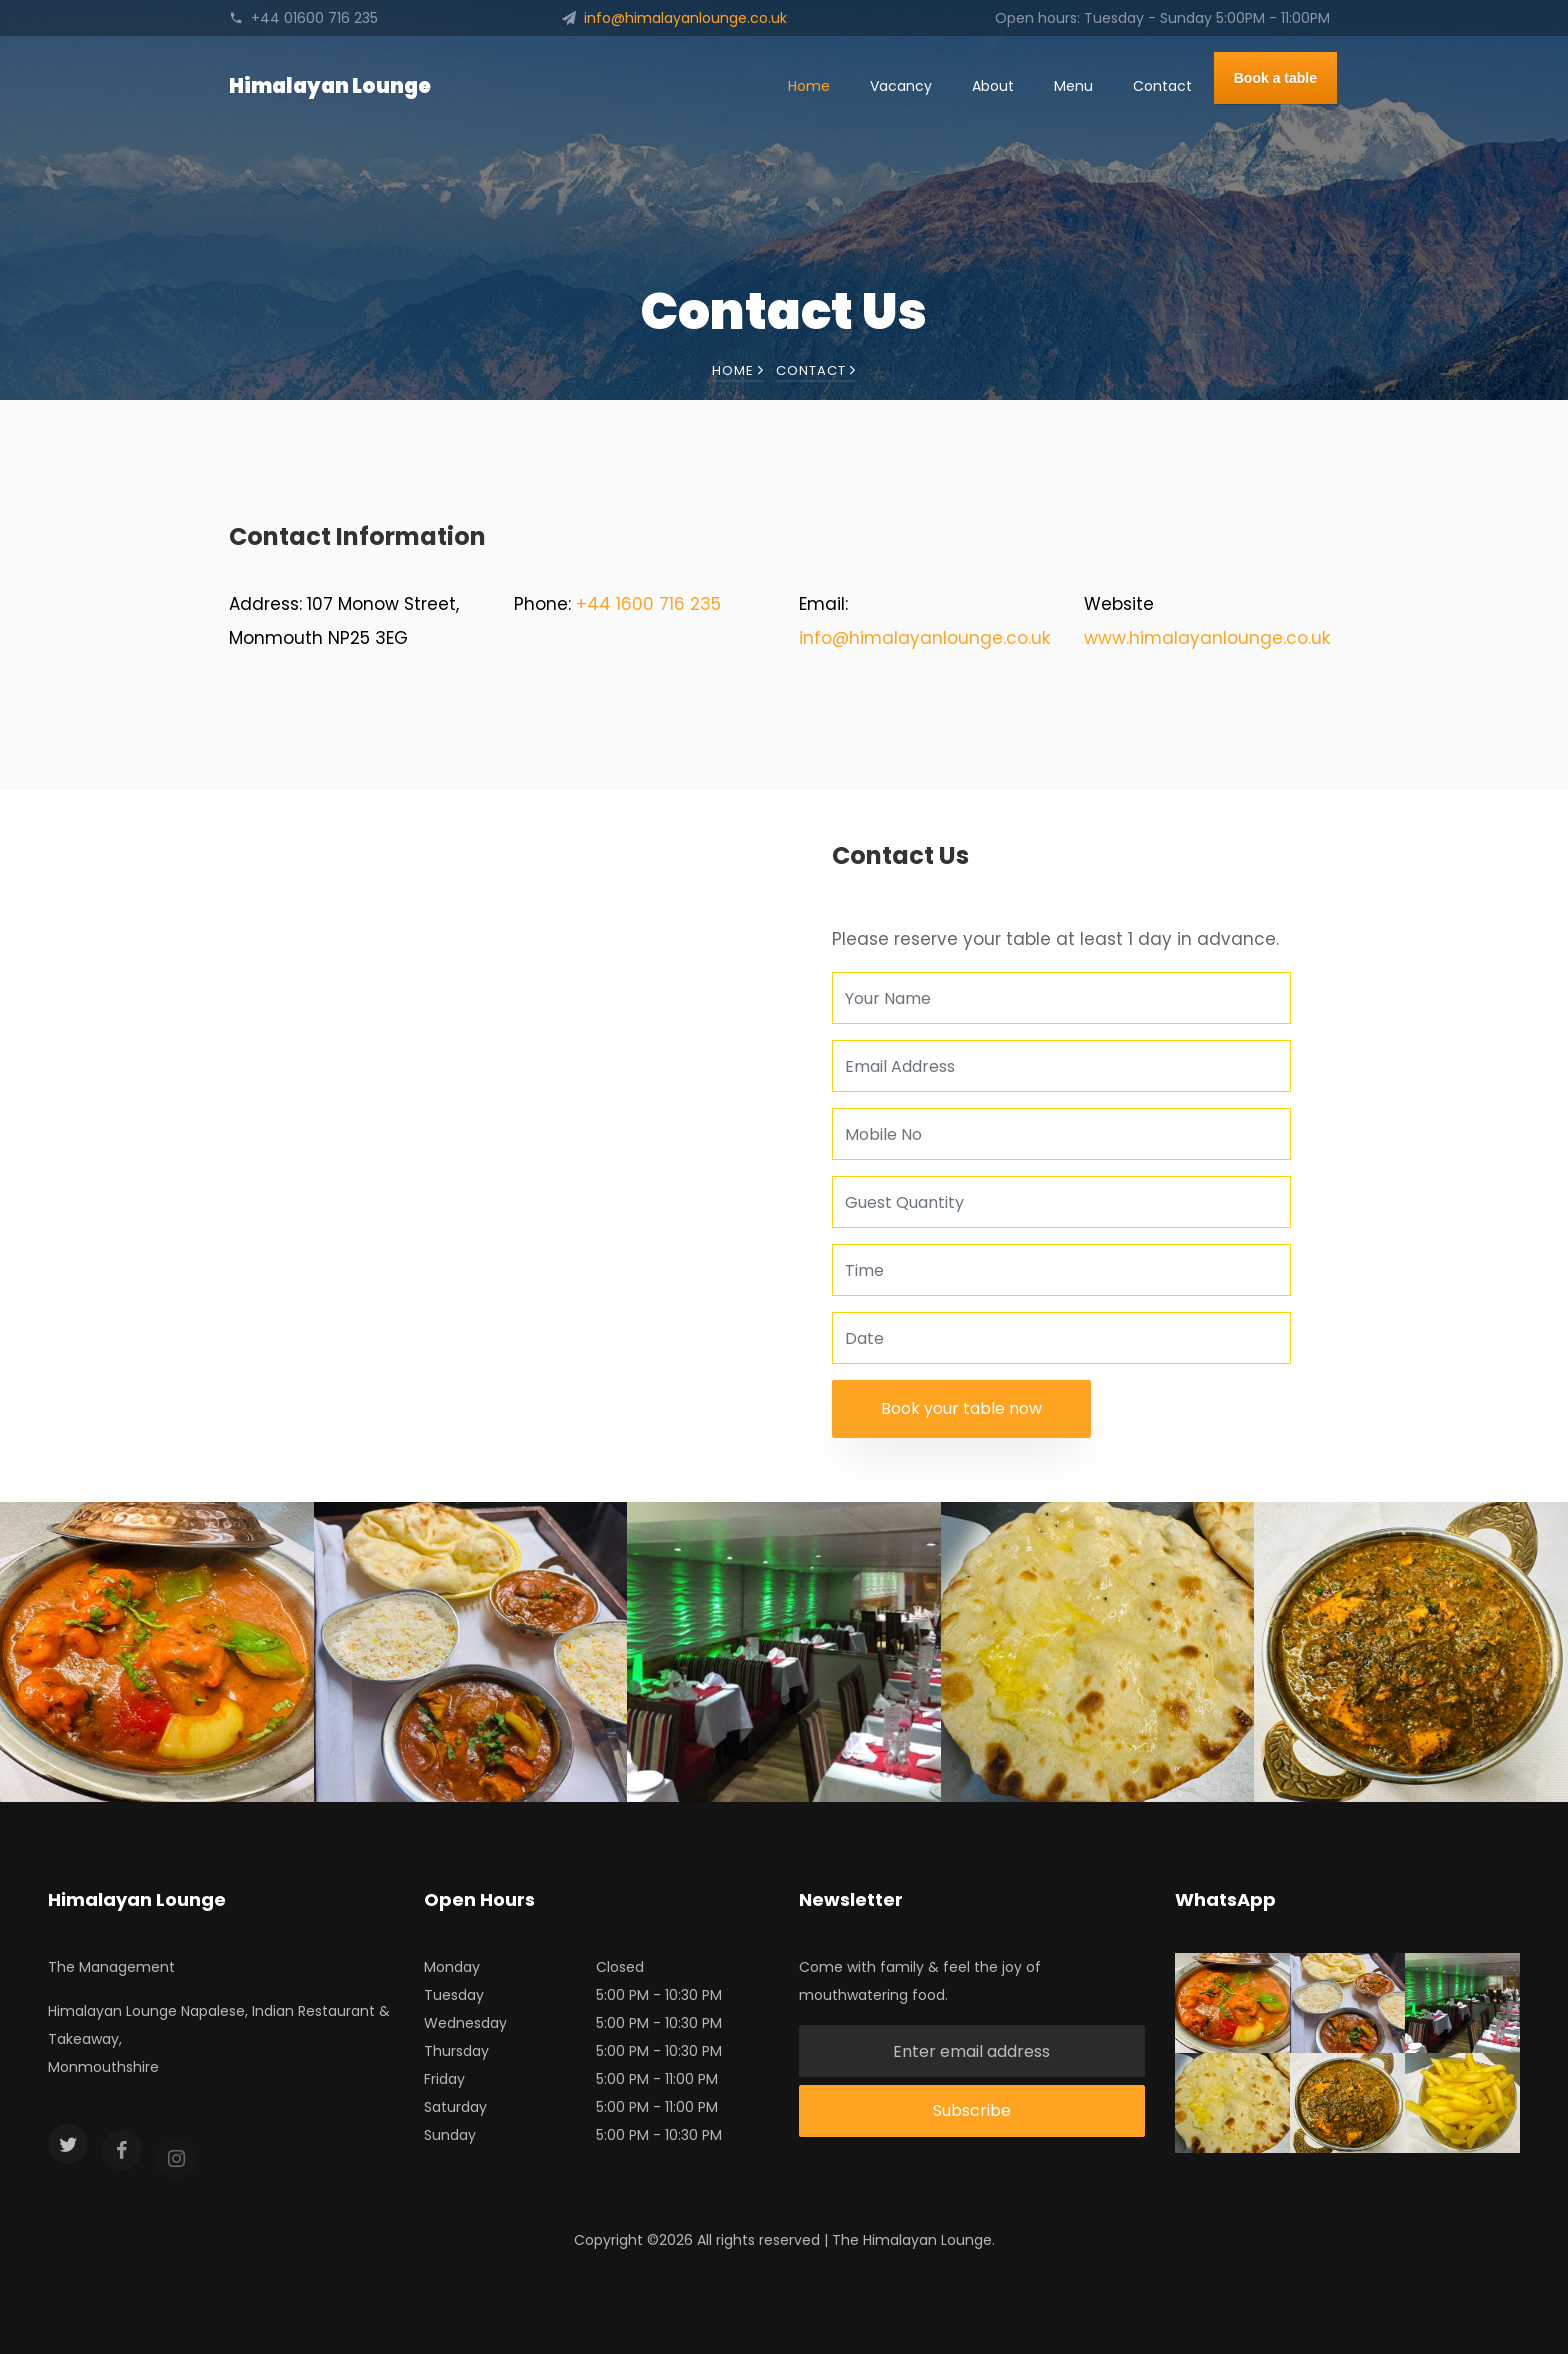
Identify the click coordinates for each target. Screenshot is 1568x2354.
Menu (1073, 86)
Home (809, 86)
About (993, 86)
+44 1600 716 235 (648, 604)
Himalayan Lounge (330, 86)
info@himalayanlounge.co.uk (924, 638)
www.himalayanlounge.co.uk (1207, 638)
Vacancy (901, 86)
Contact (1162, 86)
